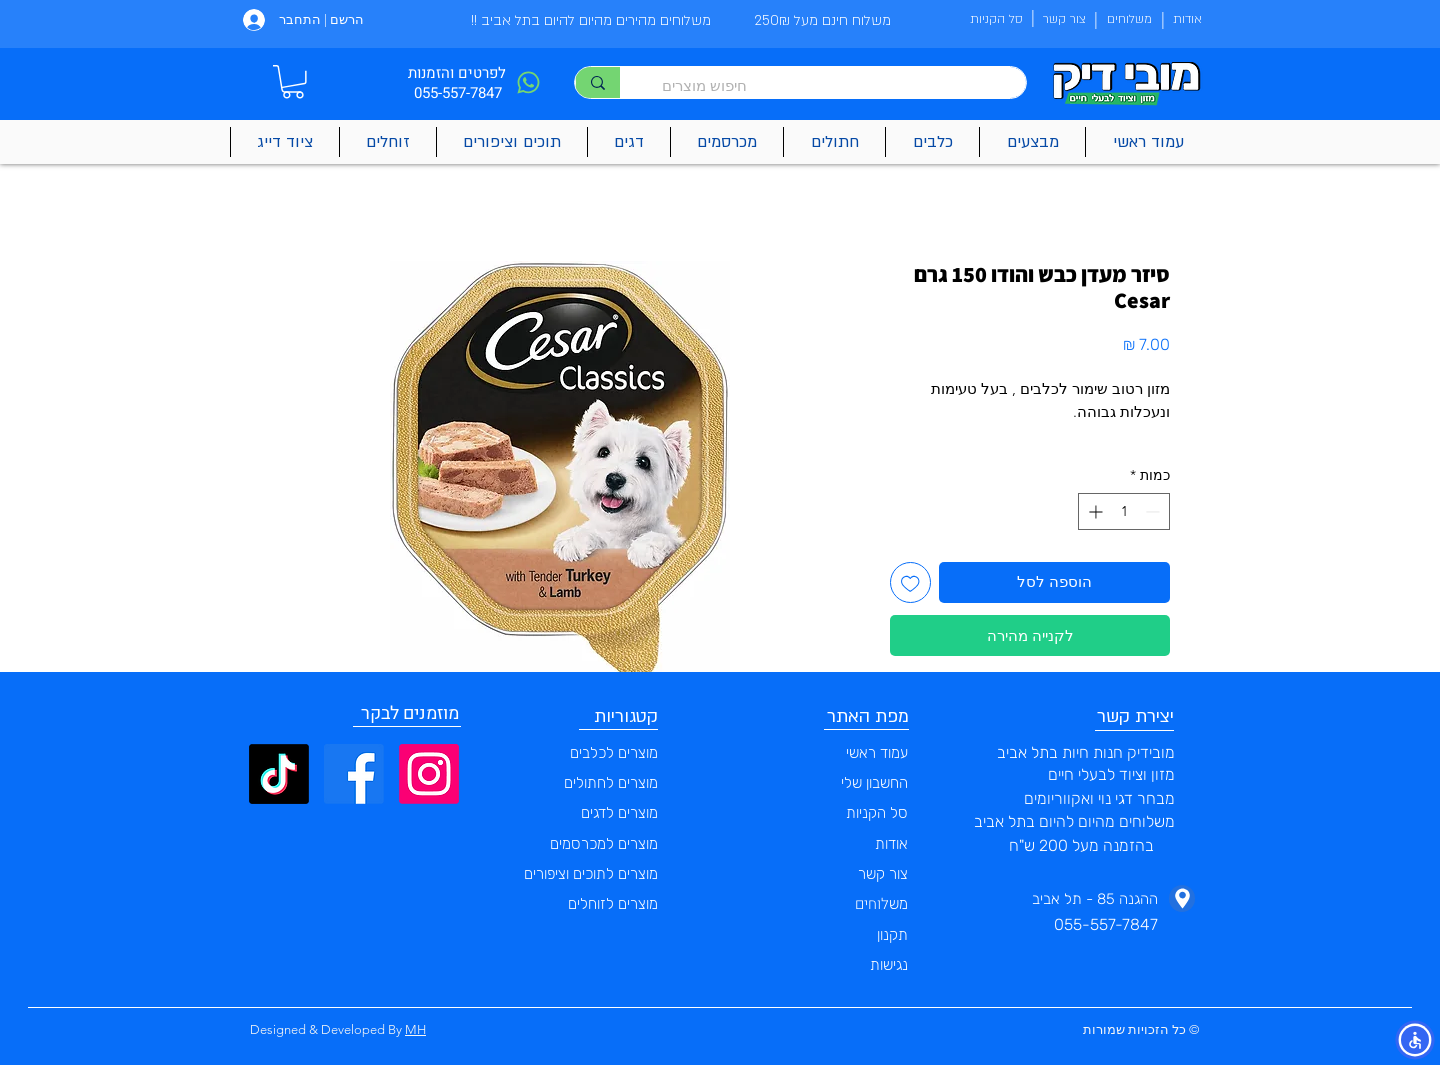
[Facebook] (354, 774)
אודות (891, 844)
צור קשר (883, 874)
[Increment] (1093, 511)
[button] (293, 82)
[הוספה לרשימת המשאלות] (910, 582)
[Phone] (528, 82)
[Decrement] (1154, 511)
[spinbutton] (1124, 511)
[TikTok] (279, 774)
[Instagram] (429, 774)
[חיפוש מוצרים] (833, 85)
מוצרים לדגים (619, 813)
